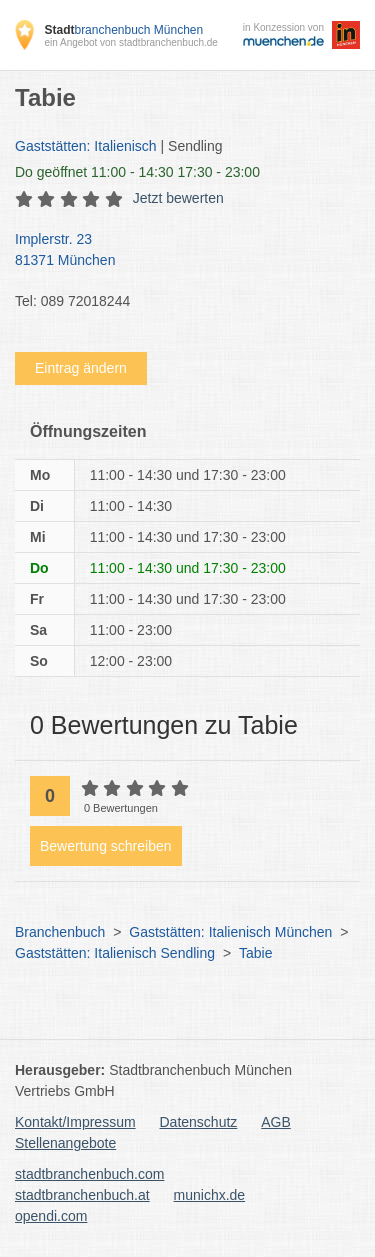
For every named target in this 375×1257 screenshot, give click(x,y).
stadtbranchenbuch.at (82, 1195)
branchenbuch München (123, 30)
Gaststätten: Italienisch (86, 146)
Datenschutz (199, 1122)
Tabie (255, 953)
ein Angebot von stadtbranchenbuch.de (130, 42)
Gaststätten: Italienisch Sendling (115, 953)
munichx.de (210, 1195)
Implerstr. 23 (177, 251)
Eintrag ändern (81, 368)
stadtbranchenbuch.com (89, 1174)
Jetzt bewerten (178, 198)
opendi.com (51, 1216)
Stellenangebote (65, 1143)
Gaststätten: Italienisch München (230, 932)
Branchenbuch (60, 932)
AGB (276, 1122)
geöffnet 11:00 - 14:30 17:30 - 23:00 (137, 172)
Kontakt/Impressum (75, 1122)
